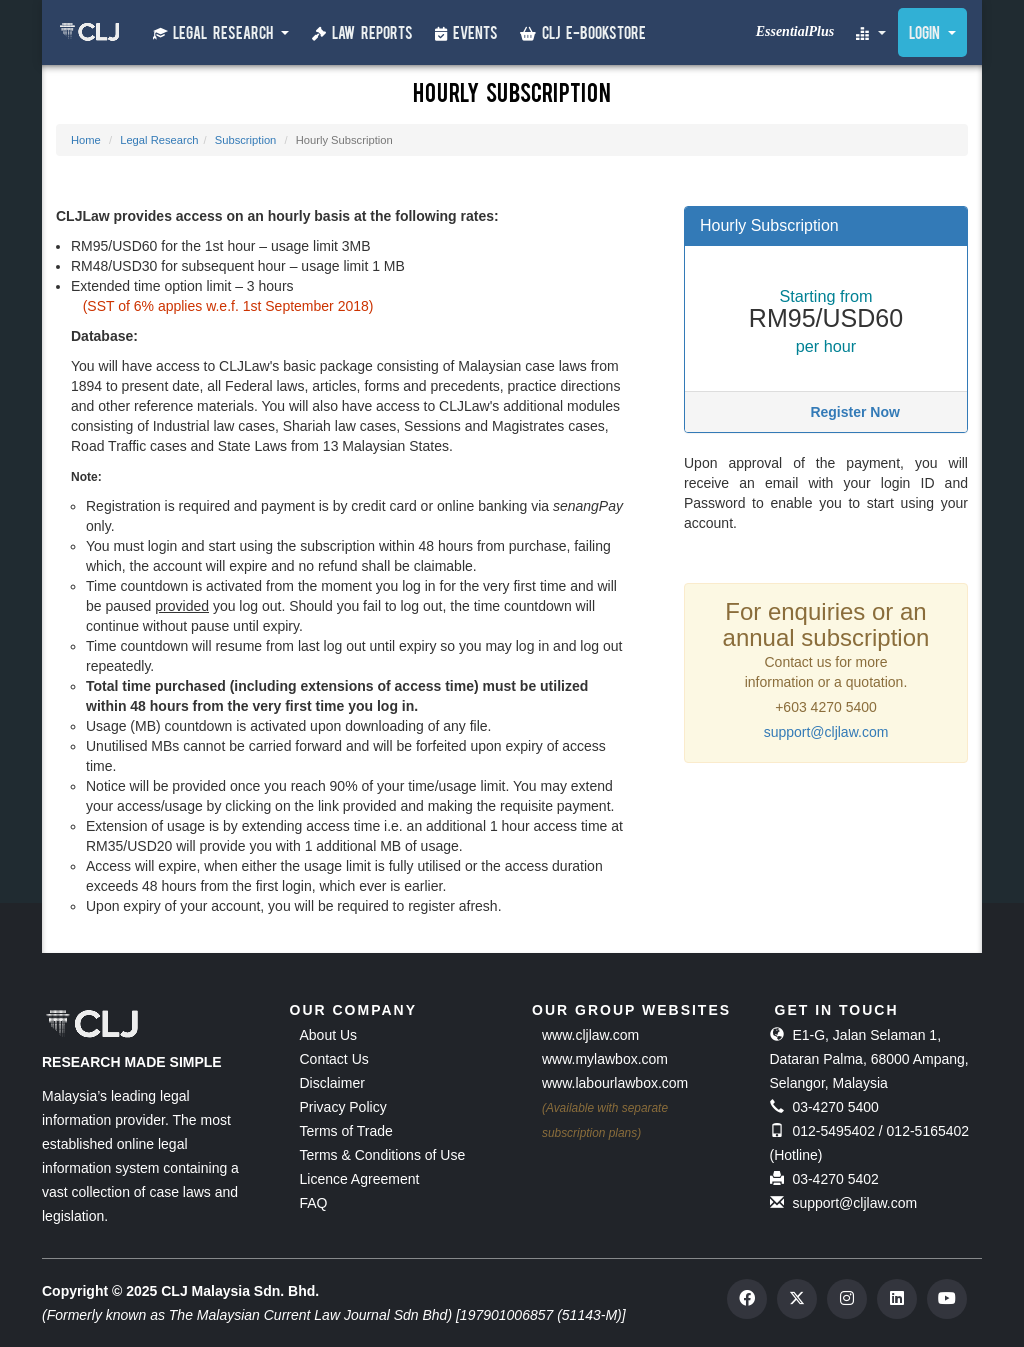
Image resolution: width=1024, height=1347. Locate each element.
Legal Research (159, 140)
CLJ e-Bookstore (583, 34)
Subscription (246, 140)
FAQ (314, 1203)
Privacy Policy (343, 1107)
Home (86, 140)
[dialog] (946, 1267)
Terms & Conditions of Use (383, 1155)
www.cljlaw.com (590, 1035)
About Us (329, 1035)
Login (932, 35)
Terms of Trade (346, 1131)
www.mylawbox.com (605, 1059)
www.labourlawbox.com (615, 1083)
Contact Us (334, 1059)
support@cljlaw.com (826, 732)
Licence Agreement (360, 1179)
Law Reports (362, 34)
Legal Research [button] (221, 34)
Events (466, 34)
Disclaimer (332, 1083)
